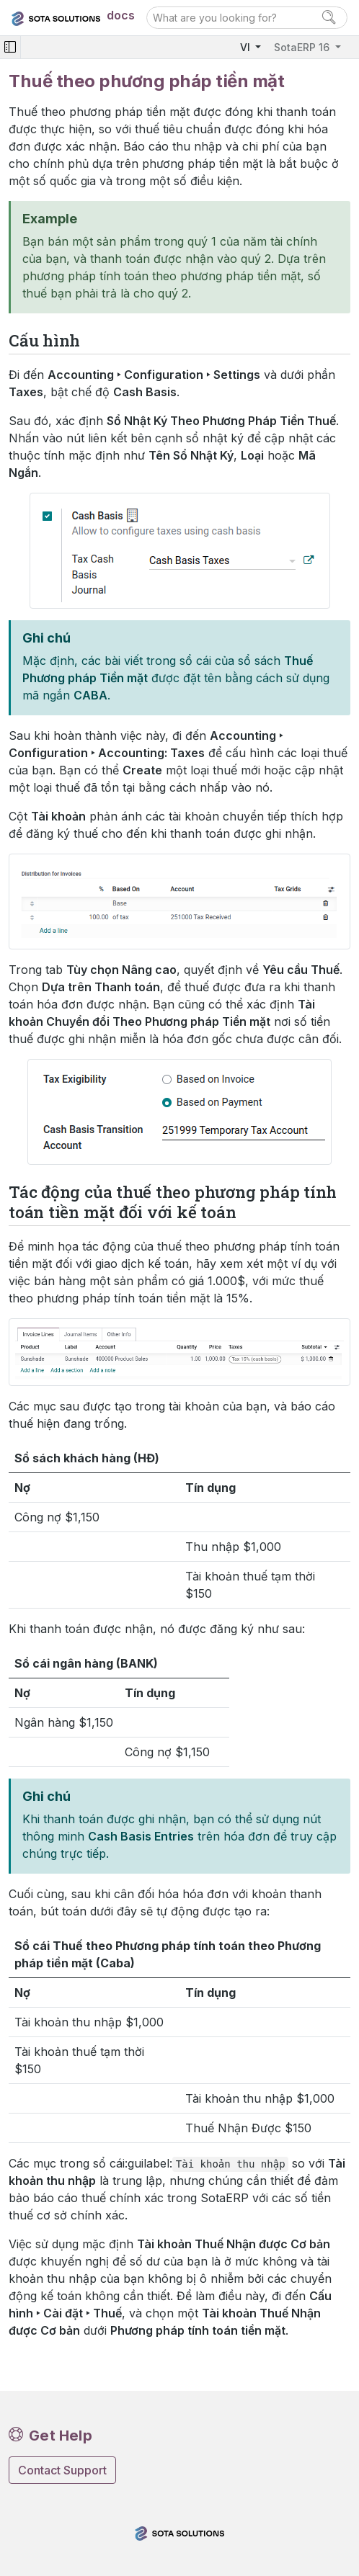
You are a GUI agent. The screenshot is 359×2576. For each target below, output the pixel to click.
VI (246, 47)
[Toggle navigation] (10, 47)
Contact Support (62, 2470)
